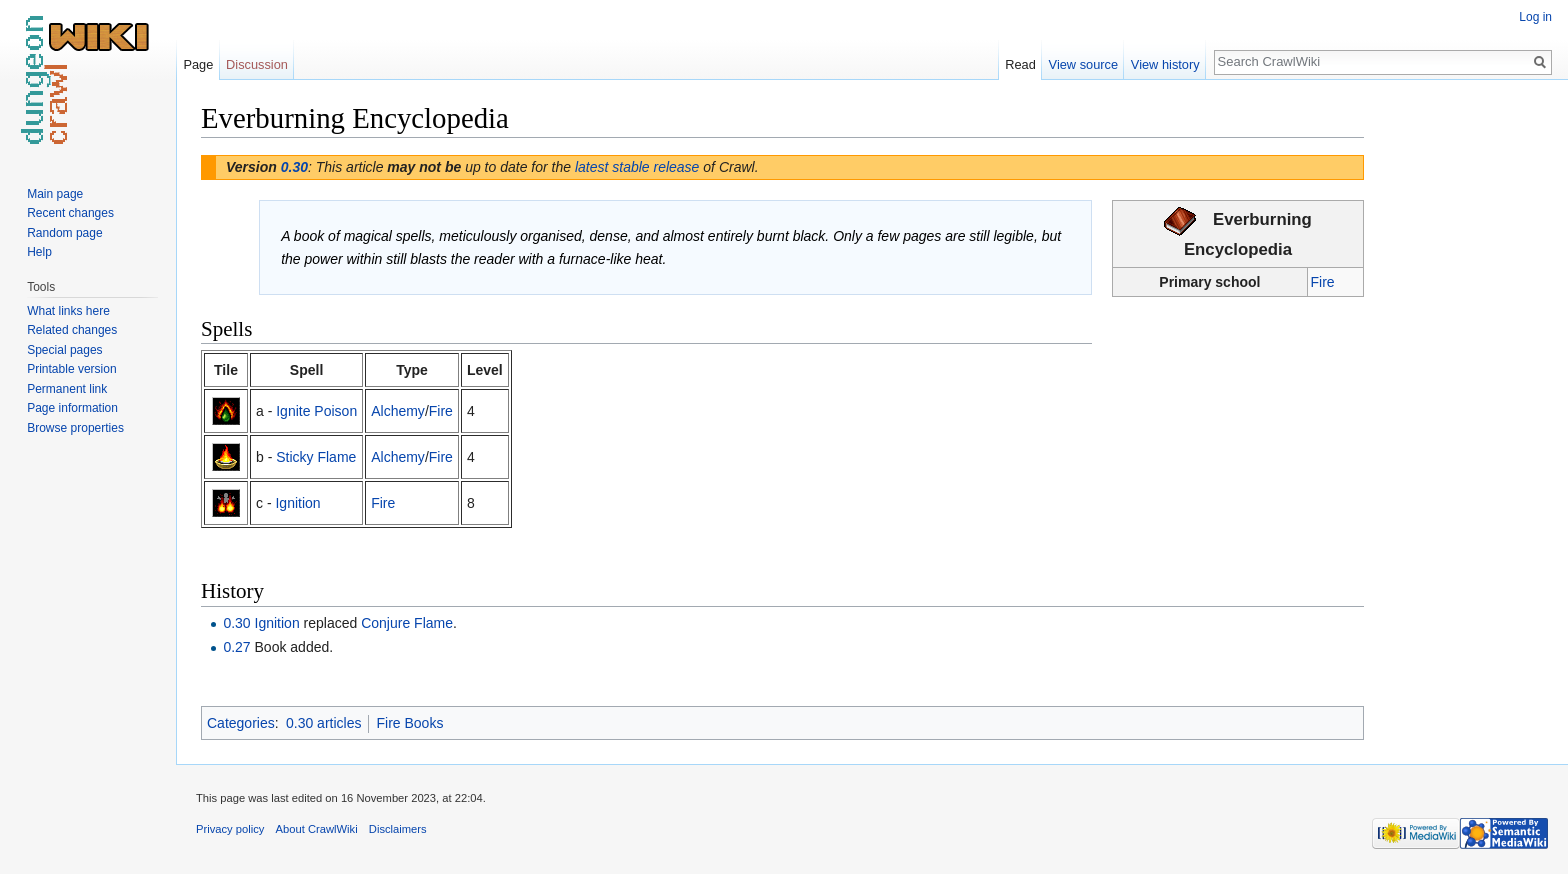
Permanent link (67, 389)
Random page (64, 233)
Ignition (297, 503)
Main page (55, 194)
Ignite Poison (316, 411)
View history (1165, 64)
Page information (72, 408)
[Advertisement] (1464, 400)
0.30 (294, 167)
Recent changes (70, 213)
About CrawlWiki (317, 829)
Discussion (257, 64)
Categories (241, 723)
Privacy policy (230, 829)
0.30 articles (323, 723)
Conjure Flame (407, 623)
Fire (1323, 282)
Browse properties (75, 428)
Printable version (71, 369)
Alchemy (398, 411)
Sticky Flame (316, 457)
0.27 (236, 647)
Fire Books (409, 723)
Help (39, 252)
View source (1083, 64)
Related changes (72, 330)
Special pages (64, 350)
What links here (68, 311)
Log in (1535, 17)
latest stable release (637, 167)
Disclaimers (398, 829)
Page (198, 64)
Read (1020, 64)
